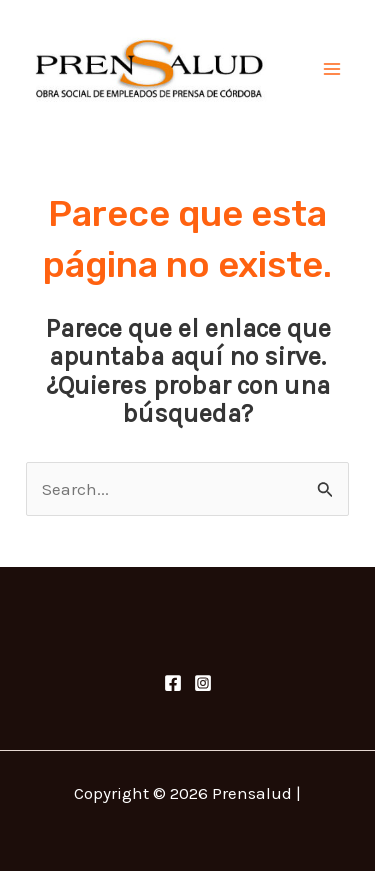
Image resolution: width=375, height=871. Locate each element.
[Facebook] (173, 683)
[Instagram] (203, 683)
